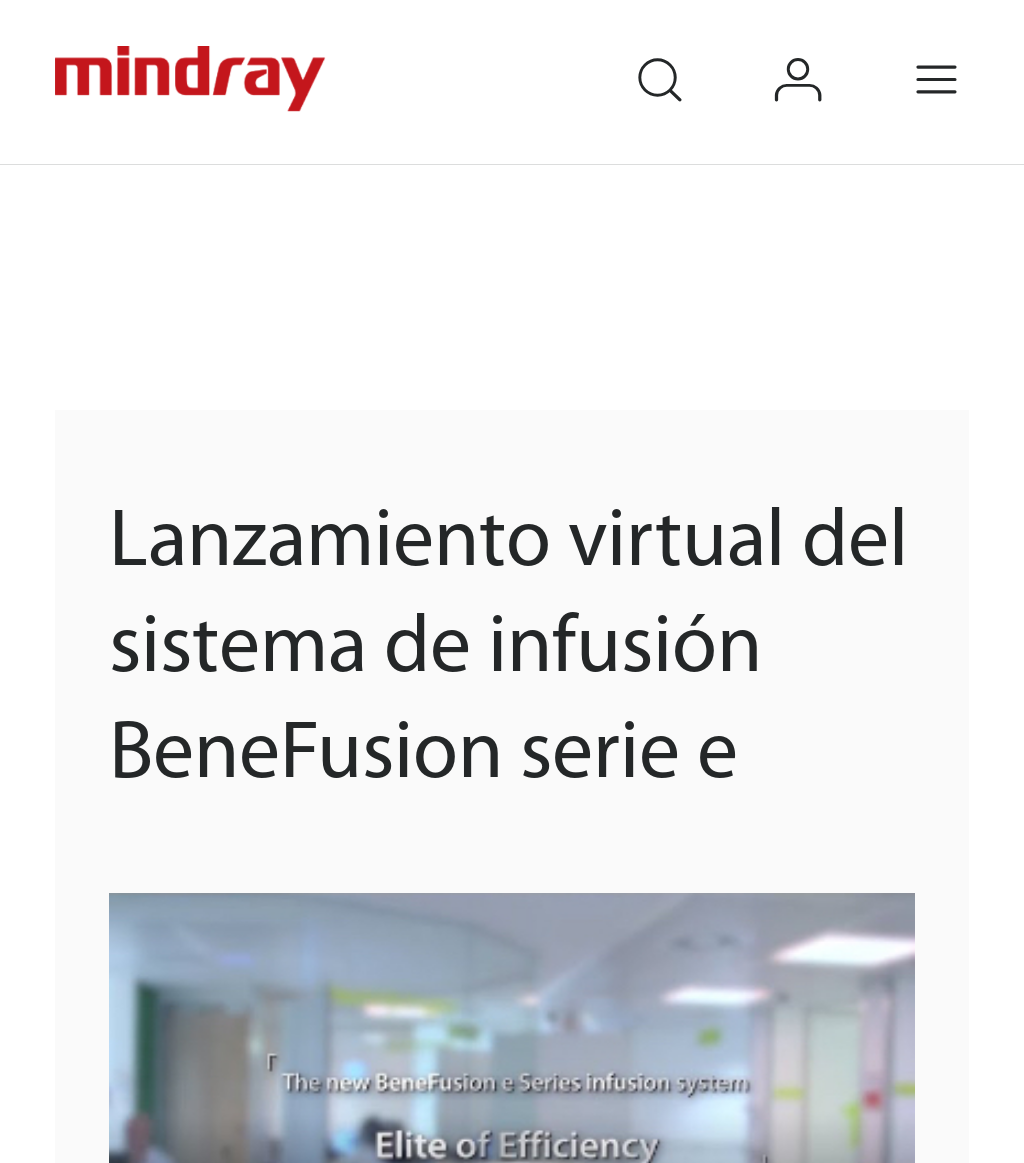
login (827, 52)
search (688, 52)
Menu (966, 52)
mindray (193, 79)
